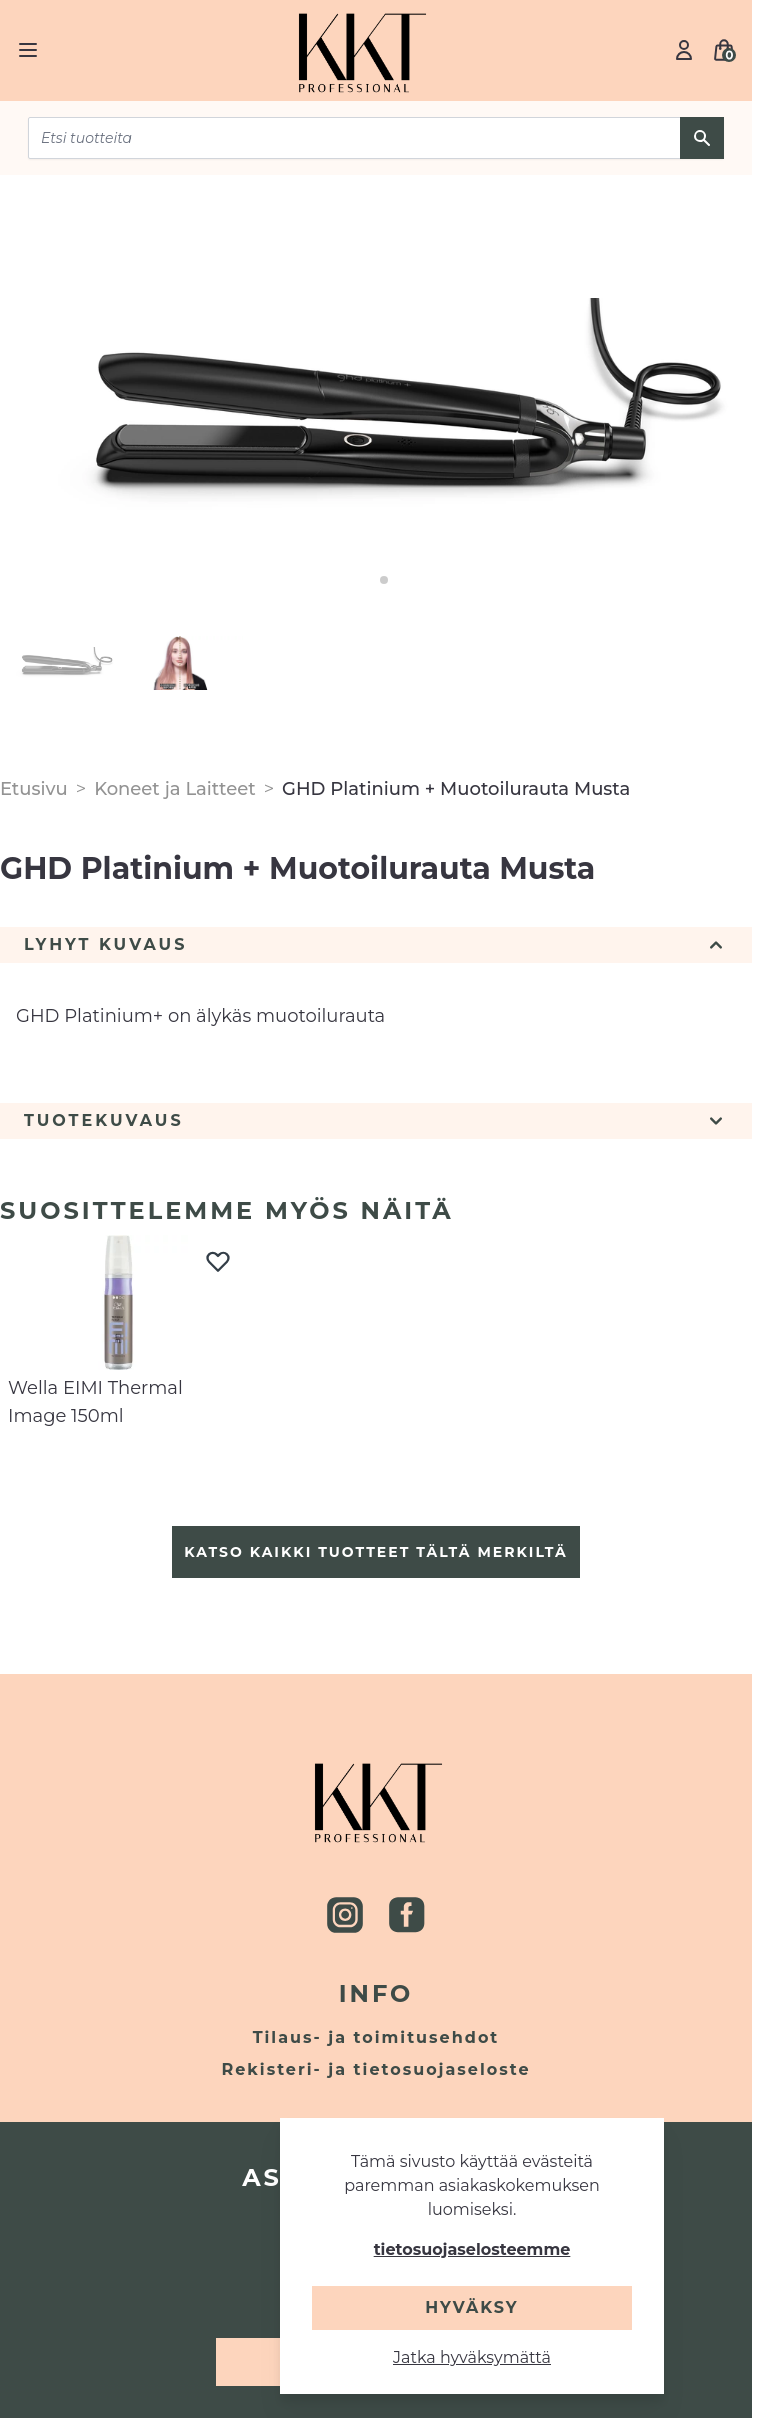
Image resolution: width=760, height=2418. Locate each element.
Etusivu (34, 789)
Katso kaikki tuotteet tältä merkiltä (375, 1552)
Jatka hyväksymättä (472, 2357)
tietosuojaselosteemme (472, 2249)
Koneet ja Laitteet (175, 789)
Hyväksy (471, 2307)
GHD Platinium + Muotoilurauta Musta (456, 789)
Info (376, 1993)
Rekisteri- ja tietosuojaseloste (376, 2069)
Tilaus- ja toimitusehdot (376, 2037)
